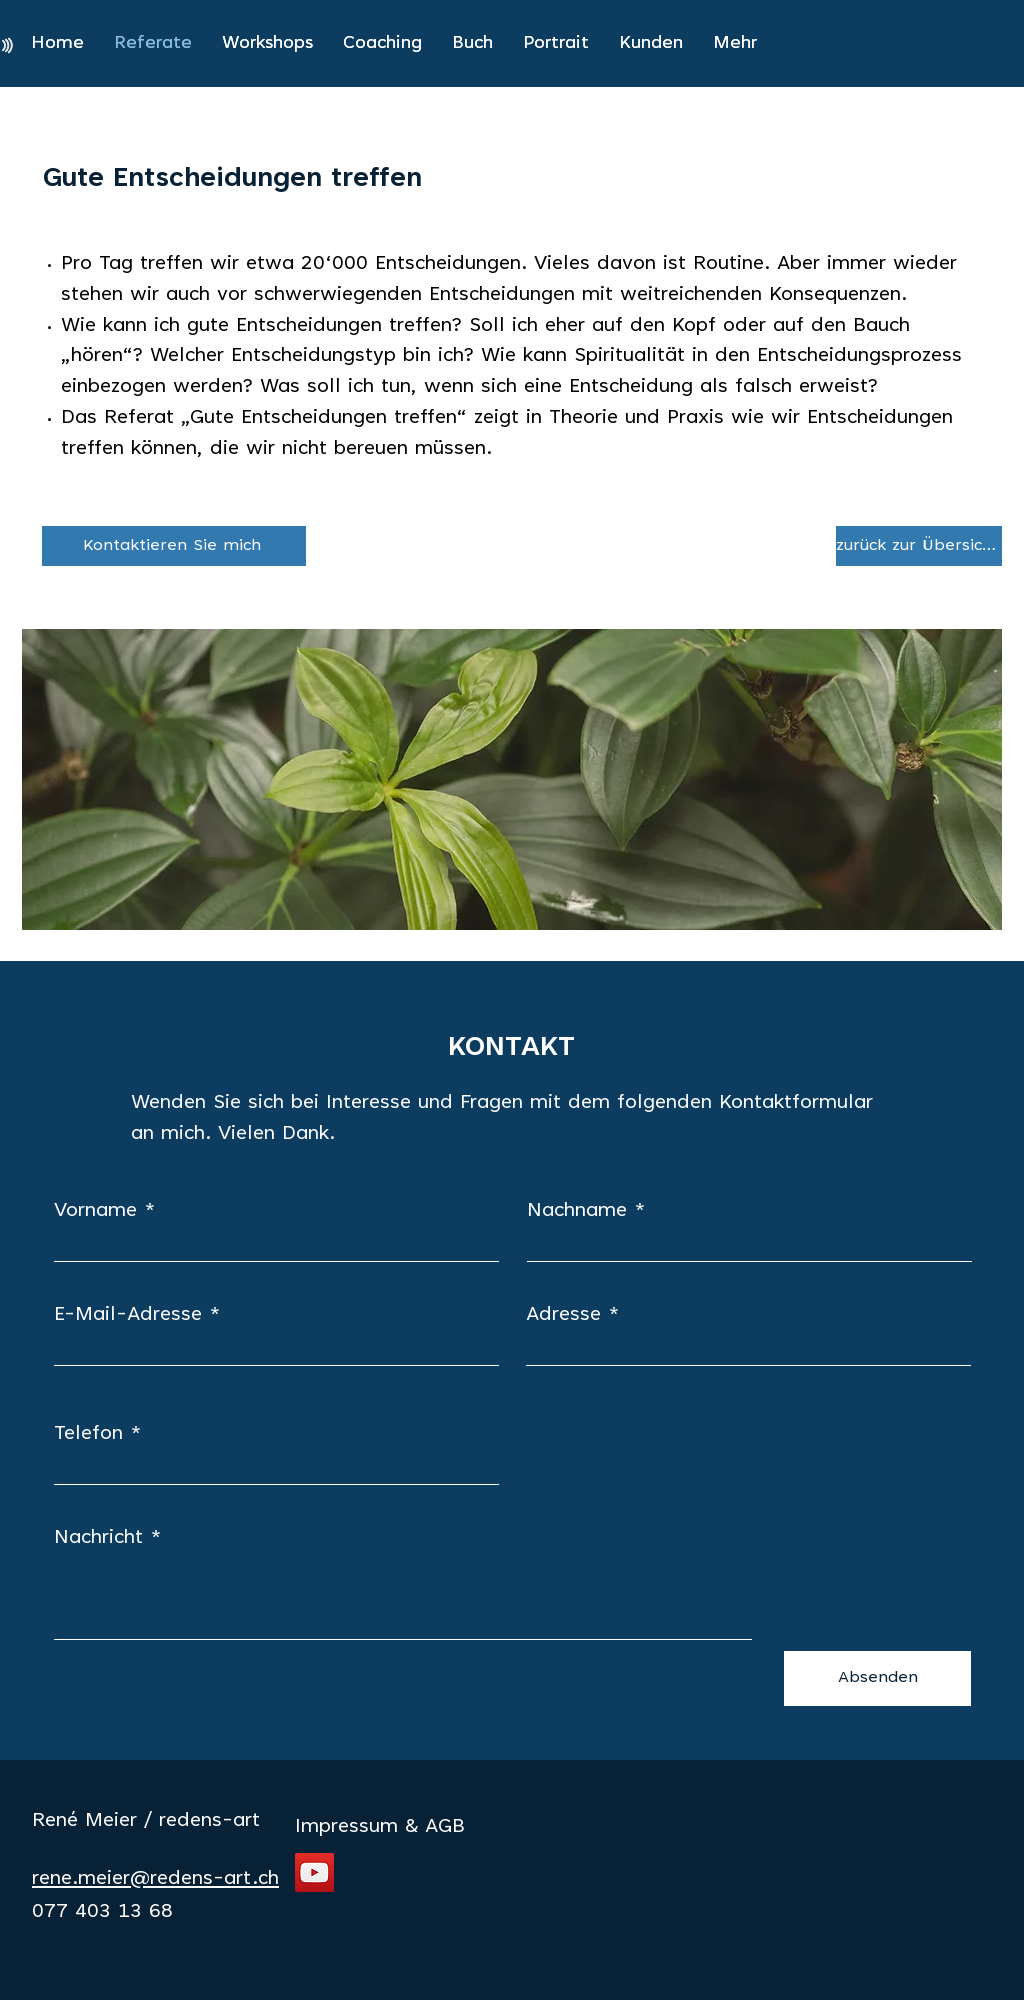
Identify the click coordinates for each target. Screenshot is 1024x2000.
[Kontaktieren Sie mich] (174, 546)
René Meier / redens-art (146, 1821)
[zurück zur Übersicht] (919, 546)
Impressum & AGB (380, 1827)
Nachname (577, 1211)
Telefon (88, 1434)
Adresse (563, 1315)
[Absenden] (877, 1678)
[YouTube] (314, 1872)
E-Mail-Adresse (128, 1315)
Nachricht (98, 1538)
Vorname (95, 1211)
